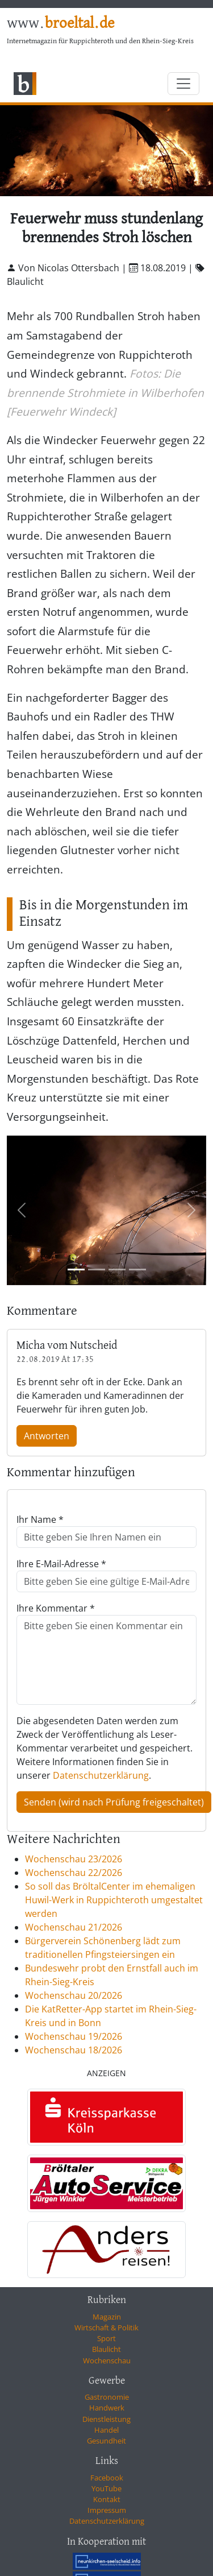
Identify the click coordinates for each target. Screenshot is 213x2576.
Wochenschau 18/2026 (73, 2050)
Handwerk (106, 2408)
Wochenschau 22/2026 (73, 1872)
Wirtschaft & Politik (106, 2327)
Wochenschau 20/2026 (73, 1995)
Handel (106, 2430)
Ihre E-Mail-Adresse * (61, 1564)
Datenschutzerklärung (101, 1775)
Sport (106, 2338)
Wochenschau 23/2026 (73, 1859)
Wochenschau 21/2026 (73, 1927)
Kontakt (106, 2499)
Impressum (106, 2510)
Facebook (106, 2478)
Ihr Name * (40, 1519)
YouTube (106, 2488)
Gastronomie (107, 2397)
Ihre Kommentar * (55, 1608)
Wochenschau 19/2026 (73, 2036)
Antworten (46, 1436)
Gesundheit (106, 2441)
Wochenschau (107, 2360)
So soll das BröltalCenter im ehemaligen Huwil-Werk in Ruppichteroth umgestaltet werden (114, 1900)
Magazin (107, 2317)
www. (60, 23)
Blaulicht (106, 2349)
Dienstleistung (106, 2419)
